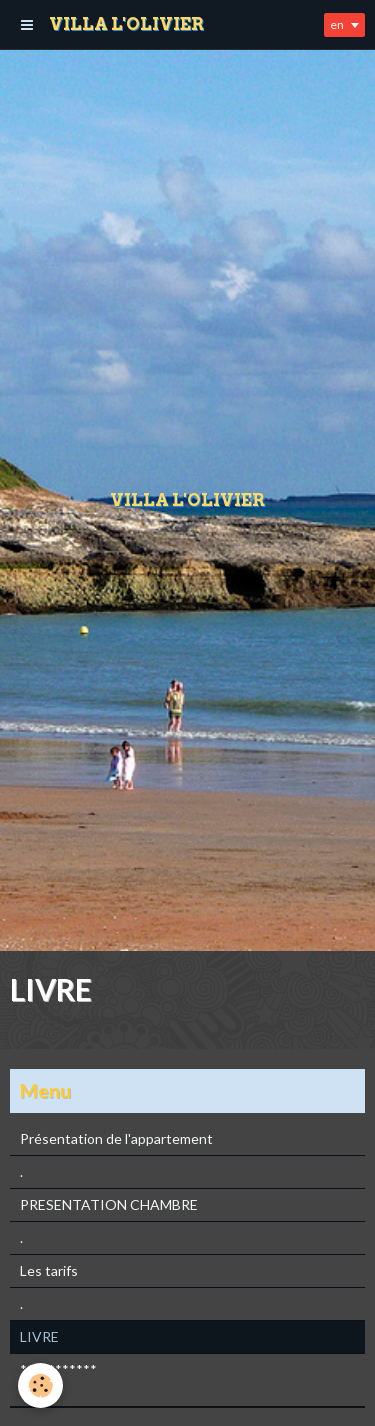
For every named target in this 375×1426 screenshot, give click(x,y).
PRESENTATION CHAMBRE (109, 1204)
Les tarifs (49, 1270)
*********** (58, 1369)
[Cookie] (40, 1385)
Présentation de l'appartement (116, 1138)
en (337, 24)
